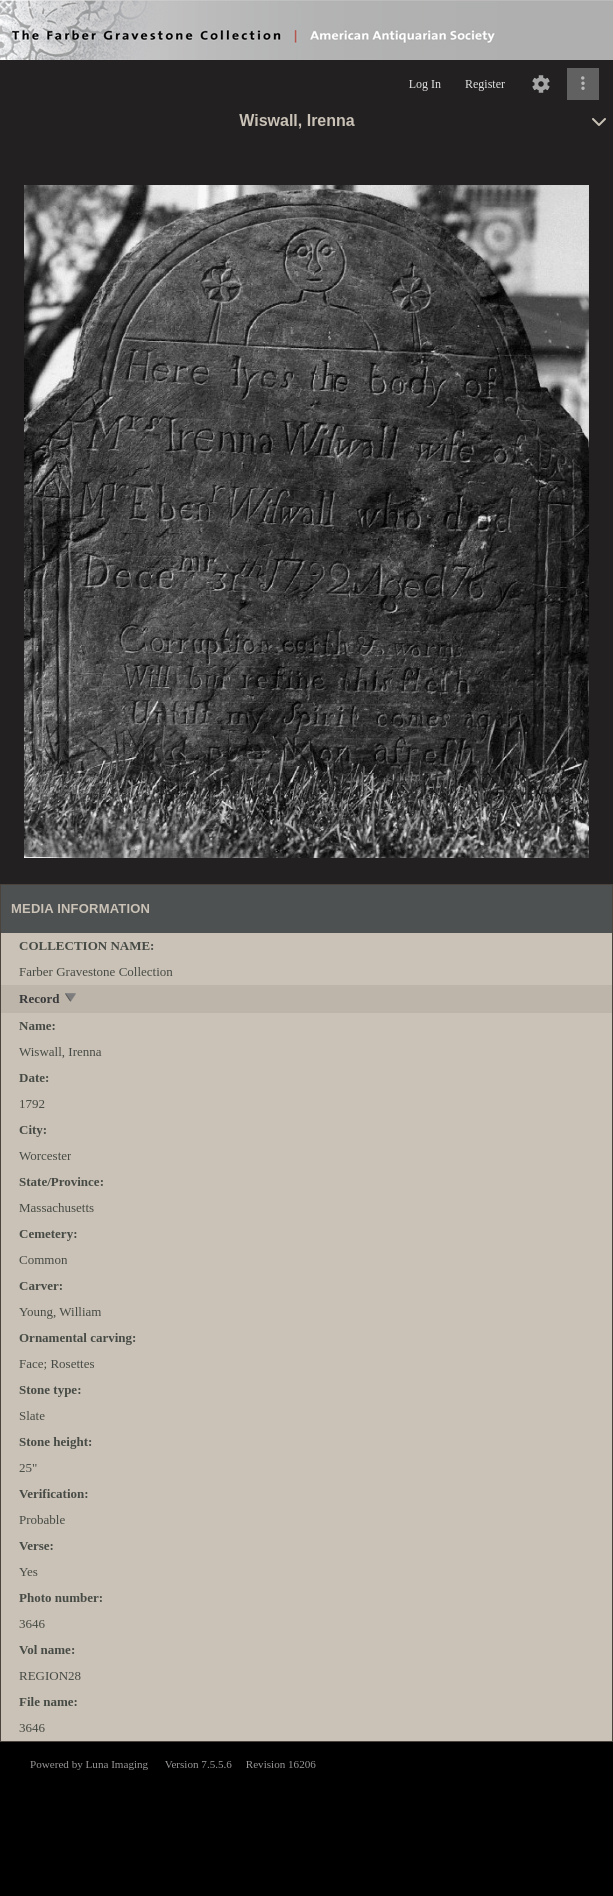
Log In (425, 84)
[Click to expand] (583, 84)
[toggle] (71, 999)
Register (485, 84)
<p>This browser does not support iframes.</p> (306, 1817)
